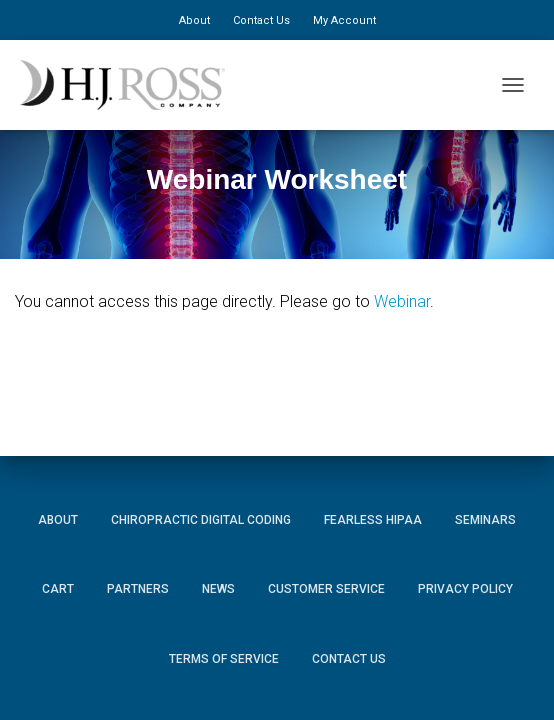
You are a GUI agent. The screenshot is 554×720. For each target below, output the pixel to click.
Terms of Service (224, 659)
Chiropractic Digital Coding (201, 520)
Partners (138, 589)
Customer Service (326, 589)
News (218, 589)
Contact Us (261, 20)
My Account (344, 20)
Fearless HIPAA (373, 520)
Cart (58, 589)
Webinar (402, 301)
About (194, 20)
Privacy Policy (465, 589)
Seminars (485, 520)
